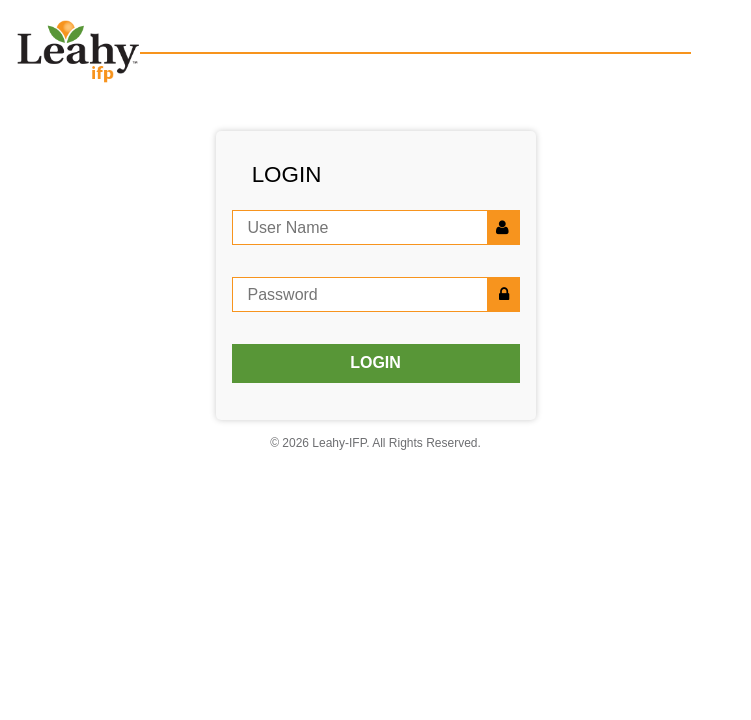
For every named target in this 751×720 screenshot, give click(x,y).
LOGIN (375, 362)
